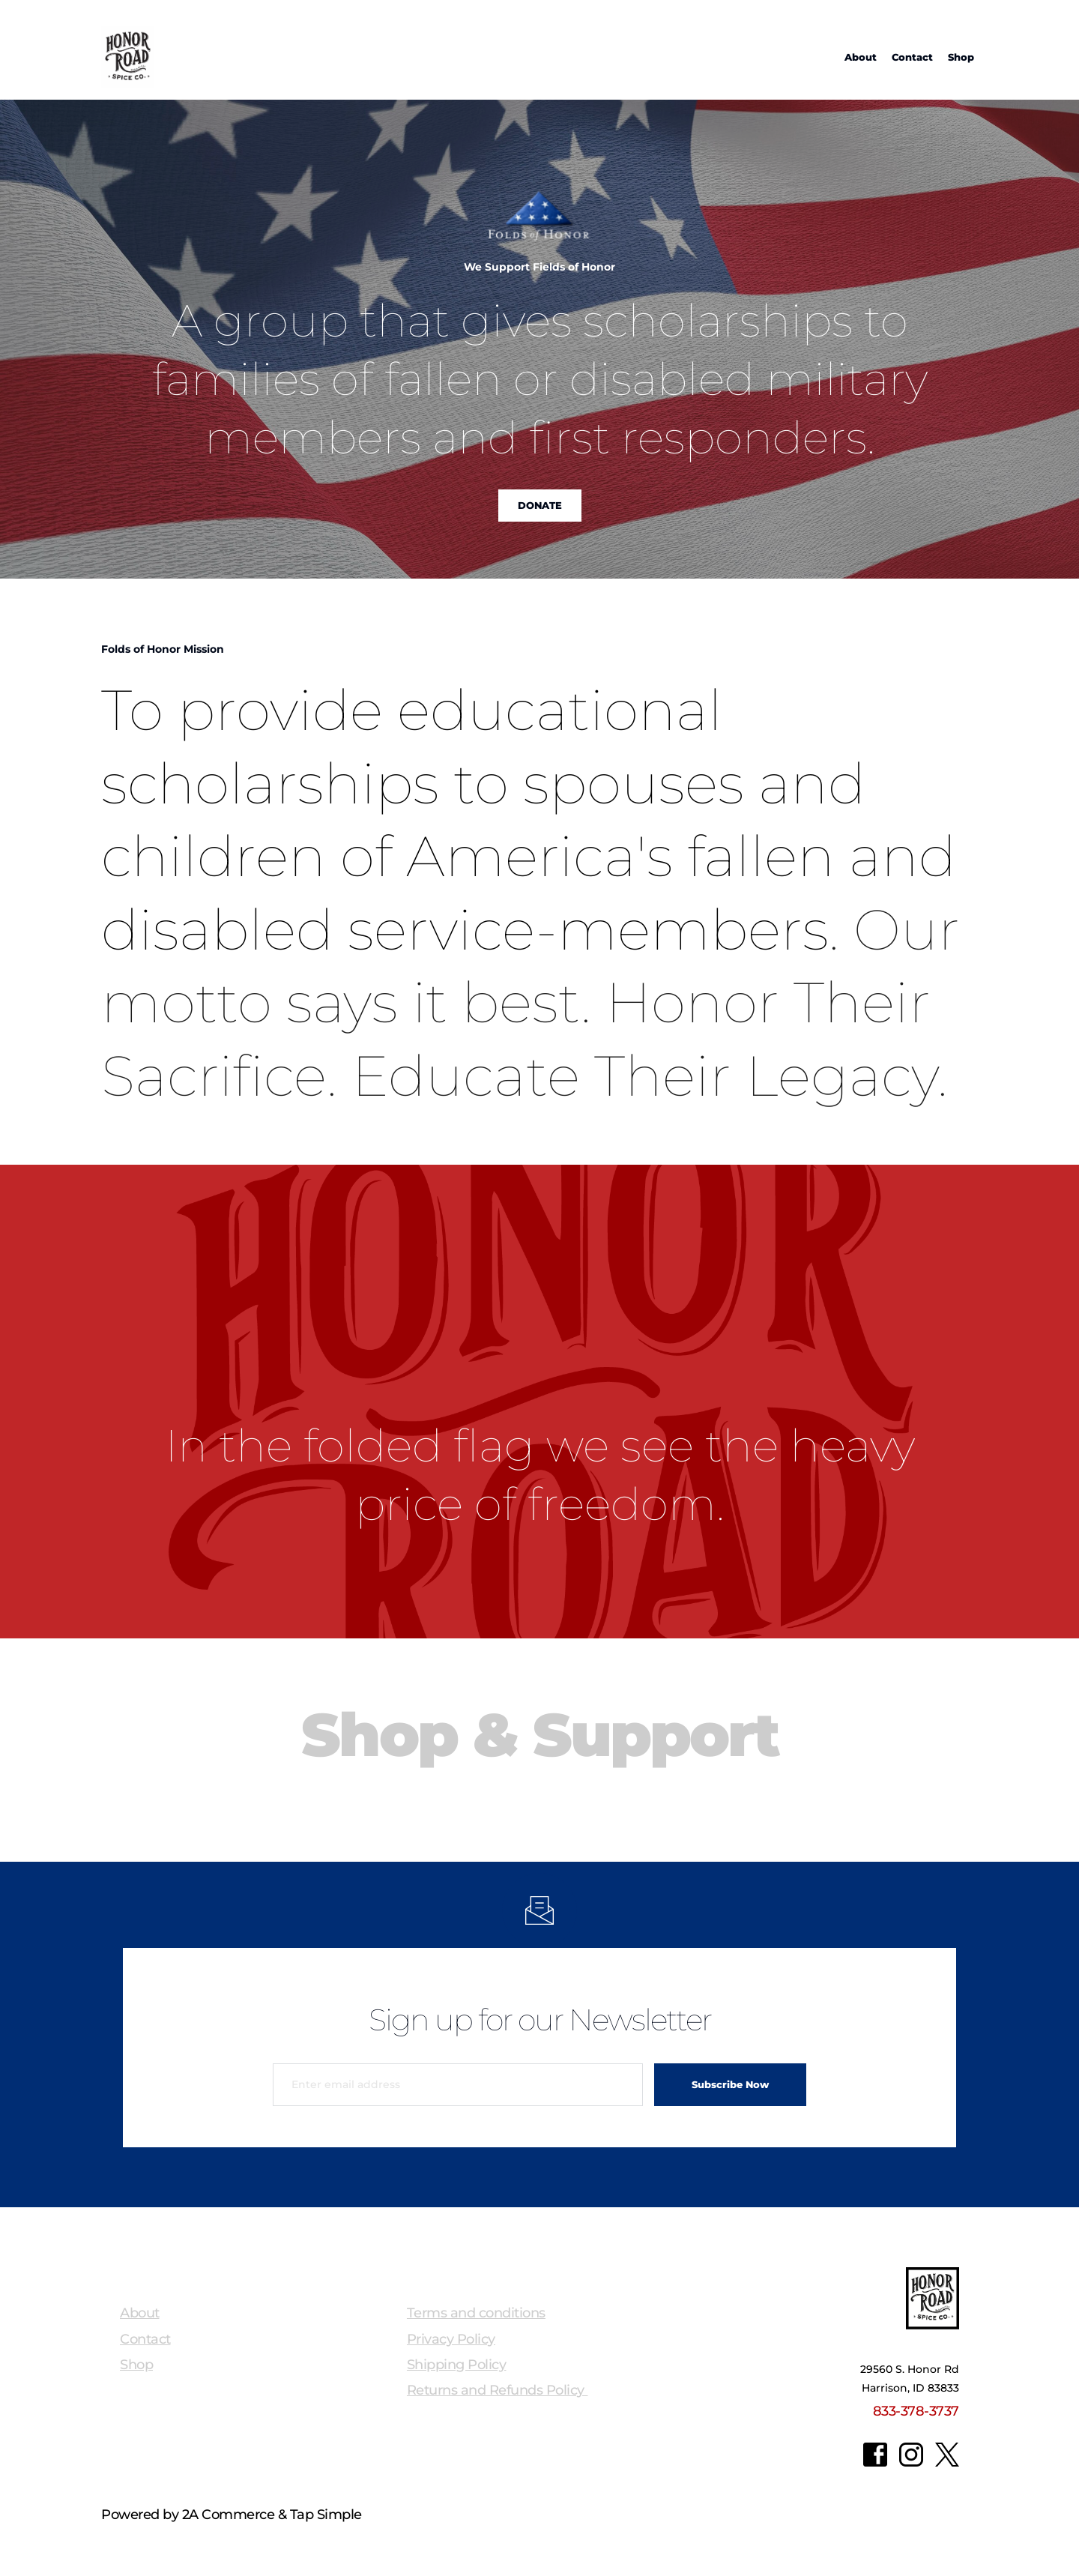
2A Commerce (228, 2514)
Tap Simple (326, 2514)
